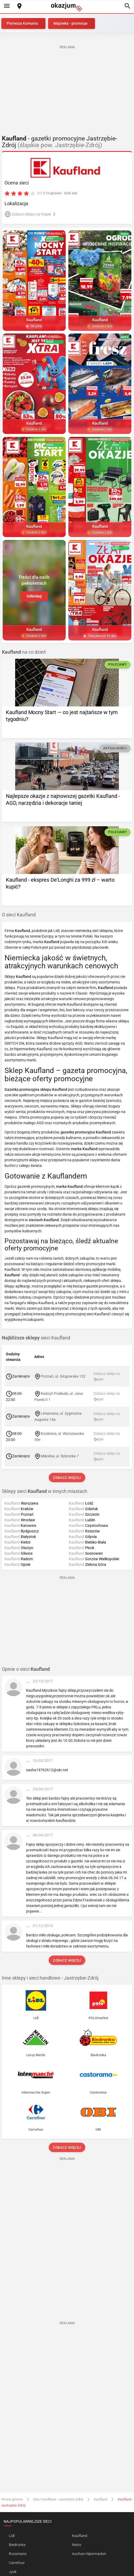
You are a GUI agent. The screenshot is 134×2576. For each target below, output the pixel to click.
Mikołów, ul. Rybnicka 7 (60, 1456)
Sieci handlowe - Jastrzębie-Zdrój (58, 2499)
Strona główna (12, 2499)
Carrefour (17, 2563)
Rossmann (18, 2554)
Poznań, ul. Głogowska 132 (63, 1376)
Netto (76, 2545)
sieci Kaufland (36, 1337)
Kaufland (100, 2499)
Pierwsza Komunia (22, 23)
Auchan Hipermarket (89, 2554)
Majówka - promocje (70, 23)
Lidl (12, 2536)
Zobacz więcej (67, 1478)
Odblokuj (34, 596)
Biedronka (17, 2545)
